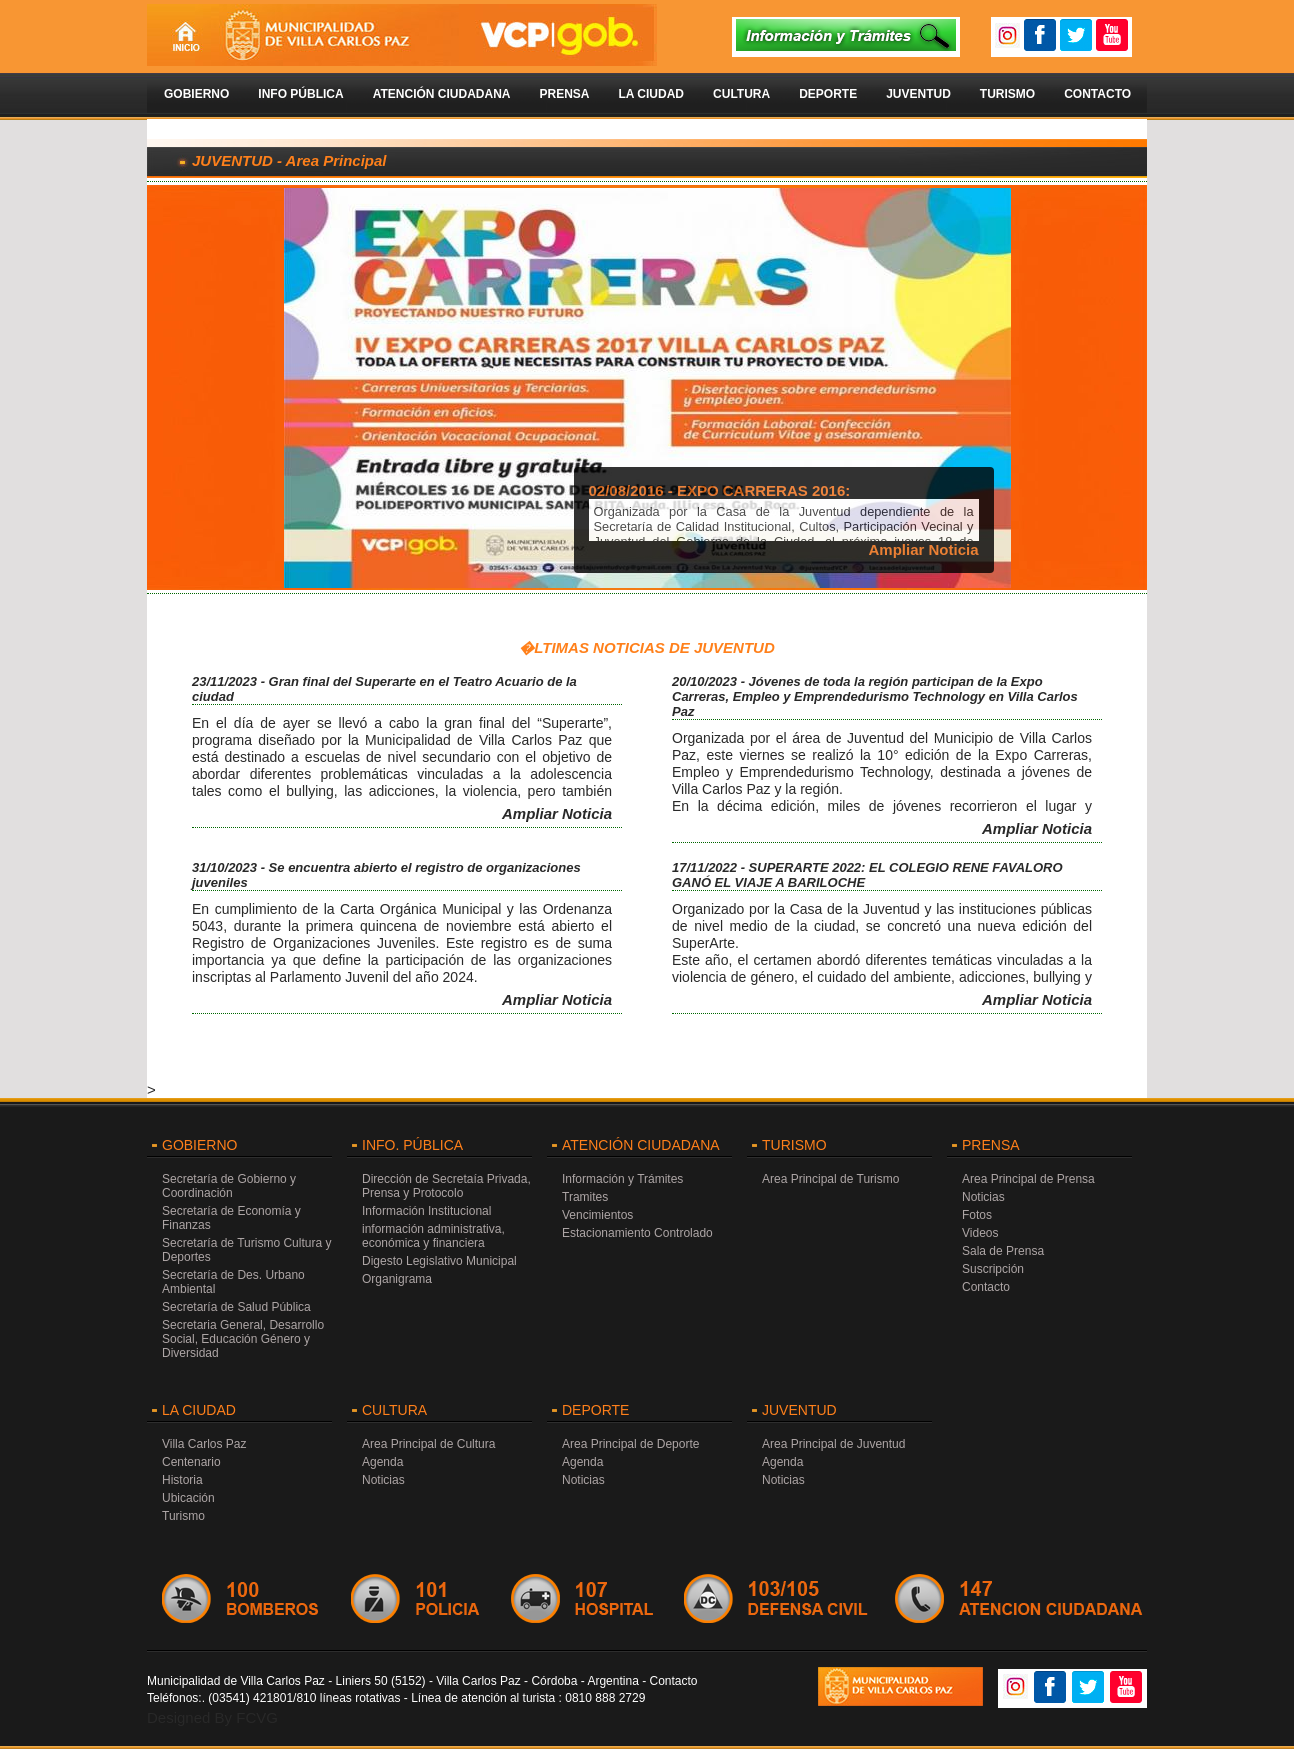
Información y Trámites (622, 1179)
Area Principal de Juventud (833, 1444)
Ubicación (188, 1498)
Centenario (191, 1462)
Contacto (1097, 94)
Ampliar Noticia (923, 549)
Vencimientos (597, 1215)
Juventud (918, 94)
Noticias (983, 1197)
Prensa (564, 94)
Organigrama (397, 1279)
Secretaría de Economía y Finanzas (231, 1218)
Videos (980, 1233)
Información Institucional (426, 1211)
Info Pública (300, 94)
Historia (182, 1480)
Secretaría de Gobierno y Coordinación (229, 1186)
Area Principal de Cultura (428, 1444)
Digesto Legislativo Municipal (439, 1261)
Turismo (1007, 94)
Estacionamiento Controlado (637, 1233)
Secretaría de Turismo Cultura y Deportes (246, 1250)
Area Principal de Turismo (830, 1179)
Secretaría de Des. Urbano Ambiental (233, 1282)
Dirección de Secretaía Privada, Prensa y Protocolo (446, 1186)
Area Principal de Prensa (1028, 1179)
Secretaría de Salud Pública (236, 1307)
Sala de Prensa (1003, 1251)
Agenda (382, 1462)
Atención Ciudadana (442, 94)
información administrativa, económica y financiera (433, 1236)
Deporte (828, 94)
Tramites (585, 1197)
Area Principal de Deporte (630, 1444)
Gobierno (196, 94)
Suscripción (993, 1269)
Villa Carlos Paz (204, 1444)
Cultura (741, 94)
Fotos (977, 1215)
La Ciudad (651, 94)
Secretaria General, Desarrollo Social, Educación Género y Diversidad (243, 1339)
